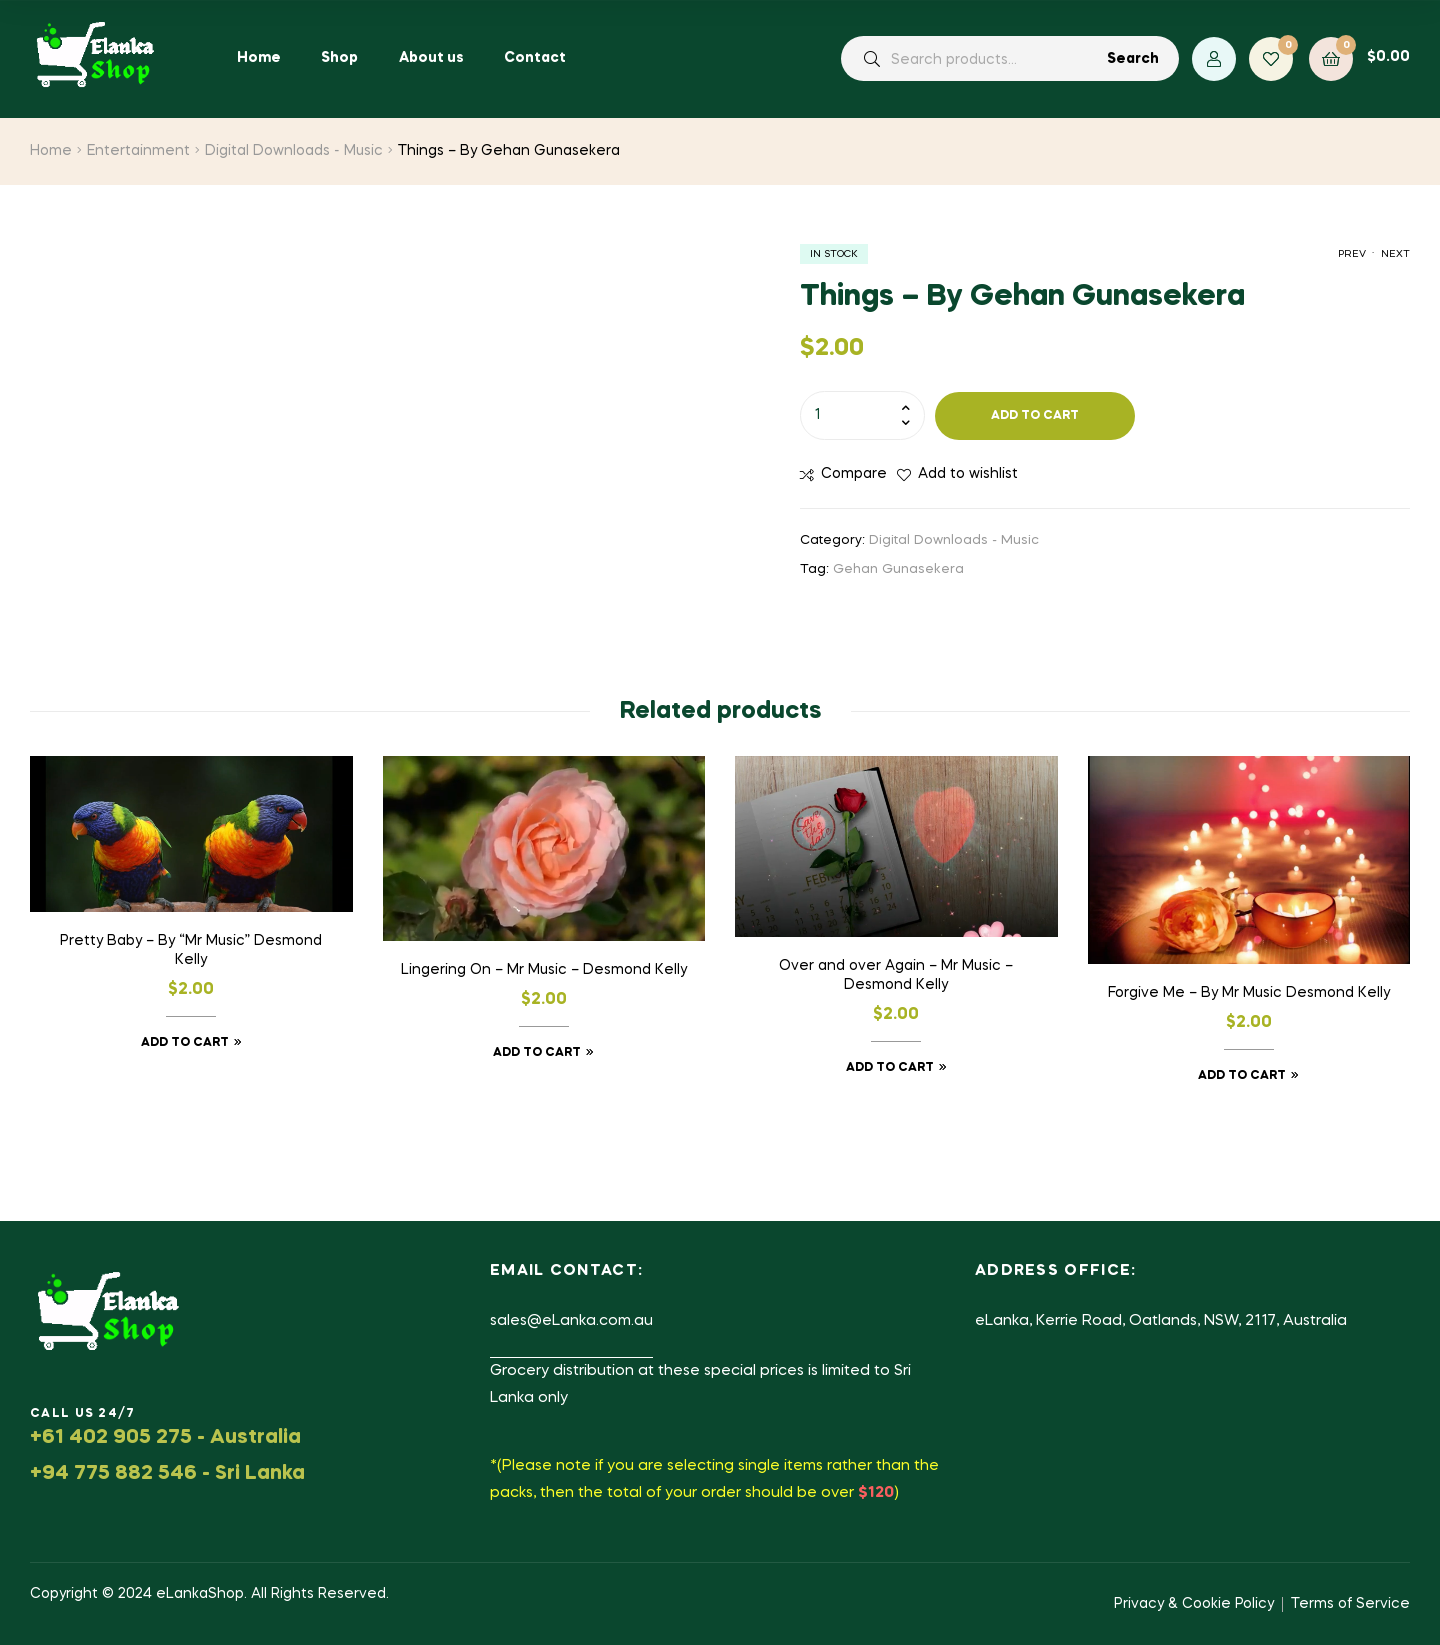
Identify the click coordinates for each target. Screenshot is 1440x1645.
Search (1133, 59)
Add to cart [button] (185, 1043)
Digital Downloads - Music (294, 151)
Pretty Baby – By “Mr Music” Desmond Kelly (191, 951)
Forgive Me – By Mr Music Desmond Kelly (1249, 993)
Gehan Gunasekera (898, 569)
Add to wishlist (968, 474)
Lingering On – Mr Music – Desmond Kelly (544, 970)
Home (51, 151)
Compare (854, 474)
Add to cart (1035, 416)
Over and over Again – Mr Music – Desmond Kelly (896, 976)
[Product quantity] (862, 415)
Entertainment (138, 151)
